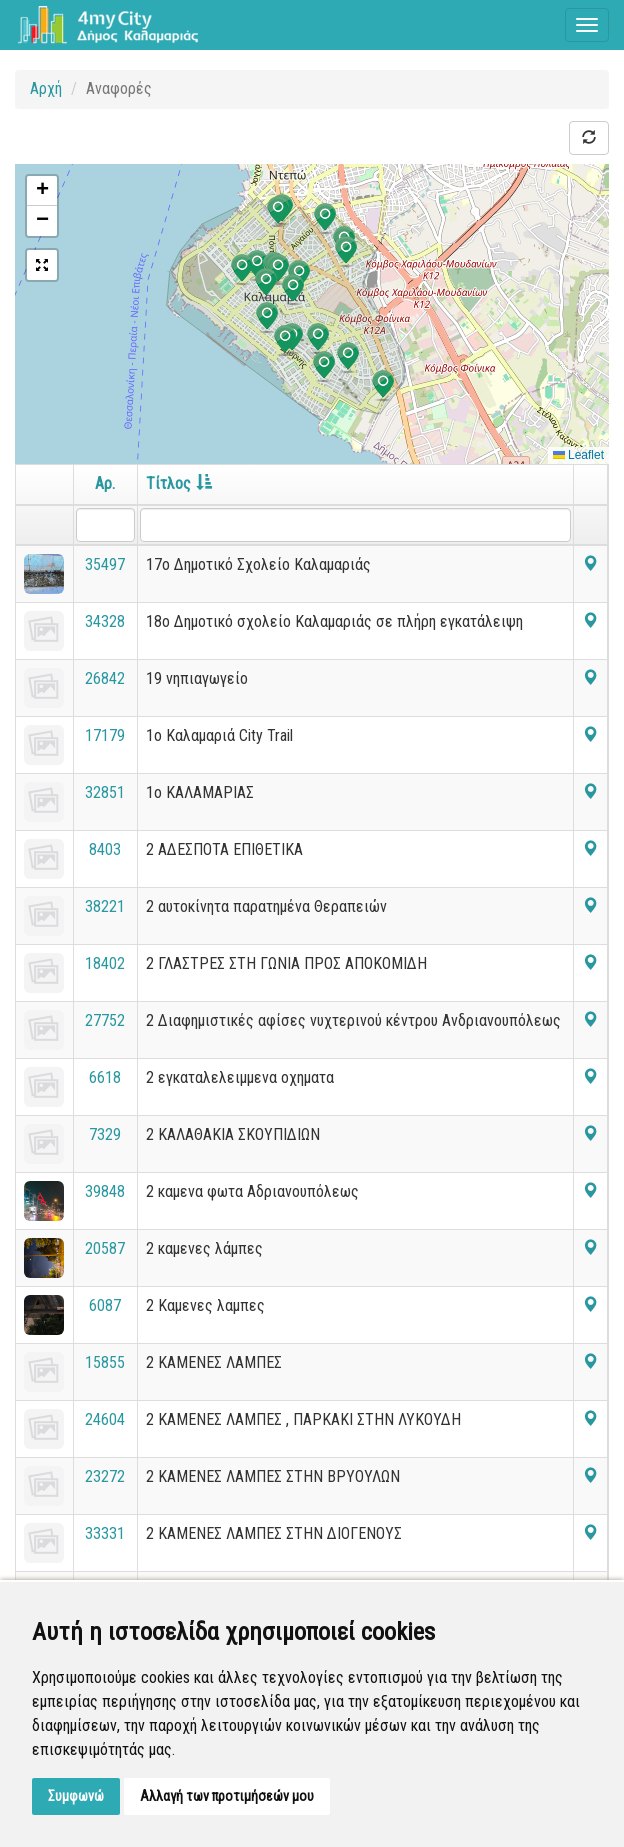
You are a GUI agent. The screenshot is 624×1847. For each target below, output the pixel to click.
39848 (105, 1191)
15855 (105, 1362)
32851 (105, 792)
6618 (105, 1077)
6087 (105, 1305)
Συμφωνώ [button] (76, 1796)
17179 (105, 735)
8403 (105, 849)
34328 (105, 621)
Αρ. (105, 483)
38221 (105, 906)
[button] (348, 358)
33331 (105, 1533)
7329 (105, 1134)
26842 (105, 678)
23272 (105, 1476)
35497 (105, 564)
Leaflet (578, 455)
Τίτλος (179, 483)
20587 (105, 1248)
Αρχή (46, 88)
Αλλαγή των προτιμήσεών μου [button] (227, 1796)
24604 (105, 1419)
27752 (105, 1020)
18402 (105, 963)
